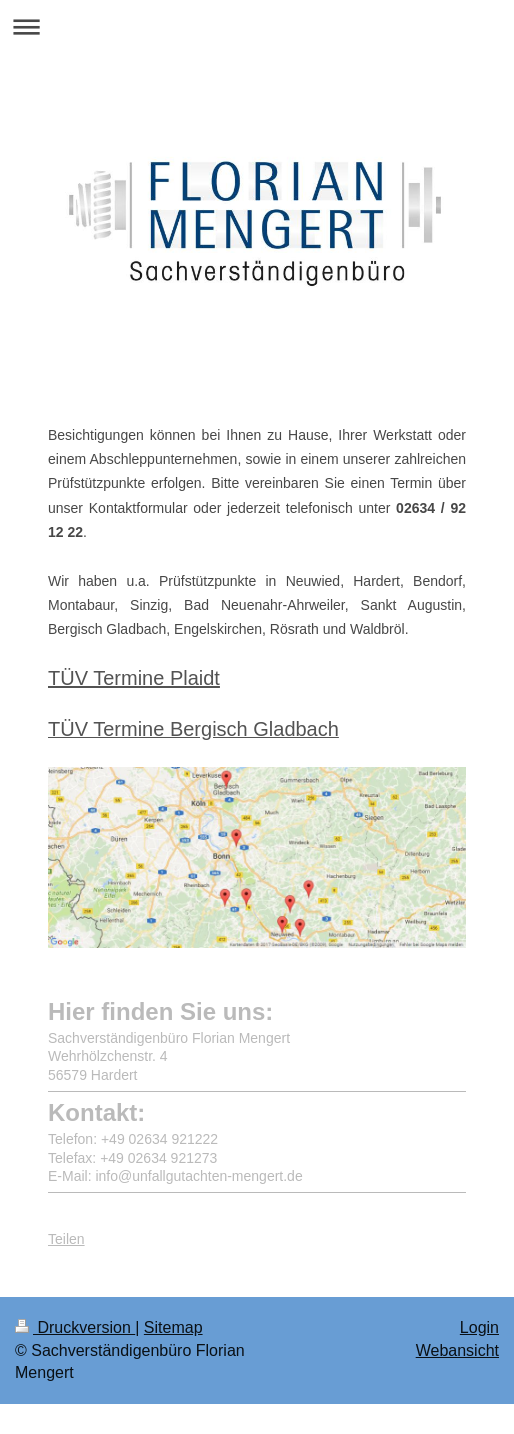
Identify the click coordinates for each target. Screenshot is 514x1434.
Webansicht (457, 1350)
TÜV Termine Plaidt (134, 678)
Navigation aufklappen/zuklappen (257, 26)
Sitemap (173, 1327)
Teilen (66, 1222)
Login (479, 1327)
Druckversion (75, 1327)
